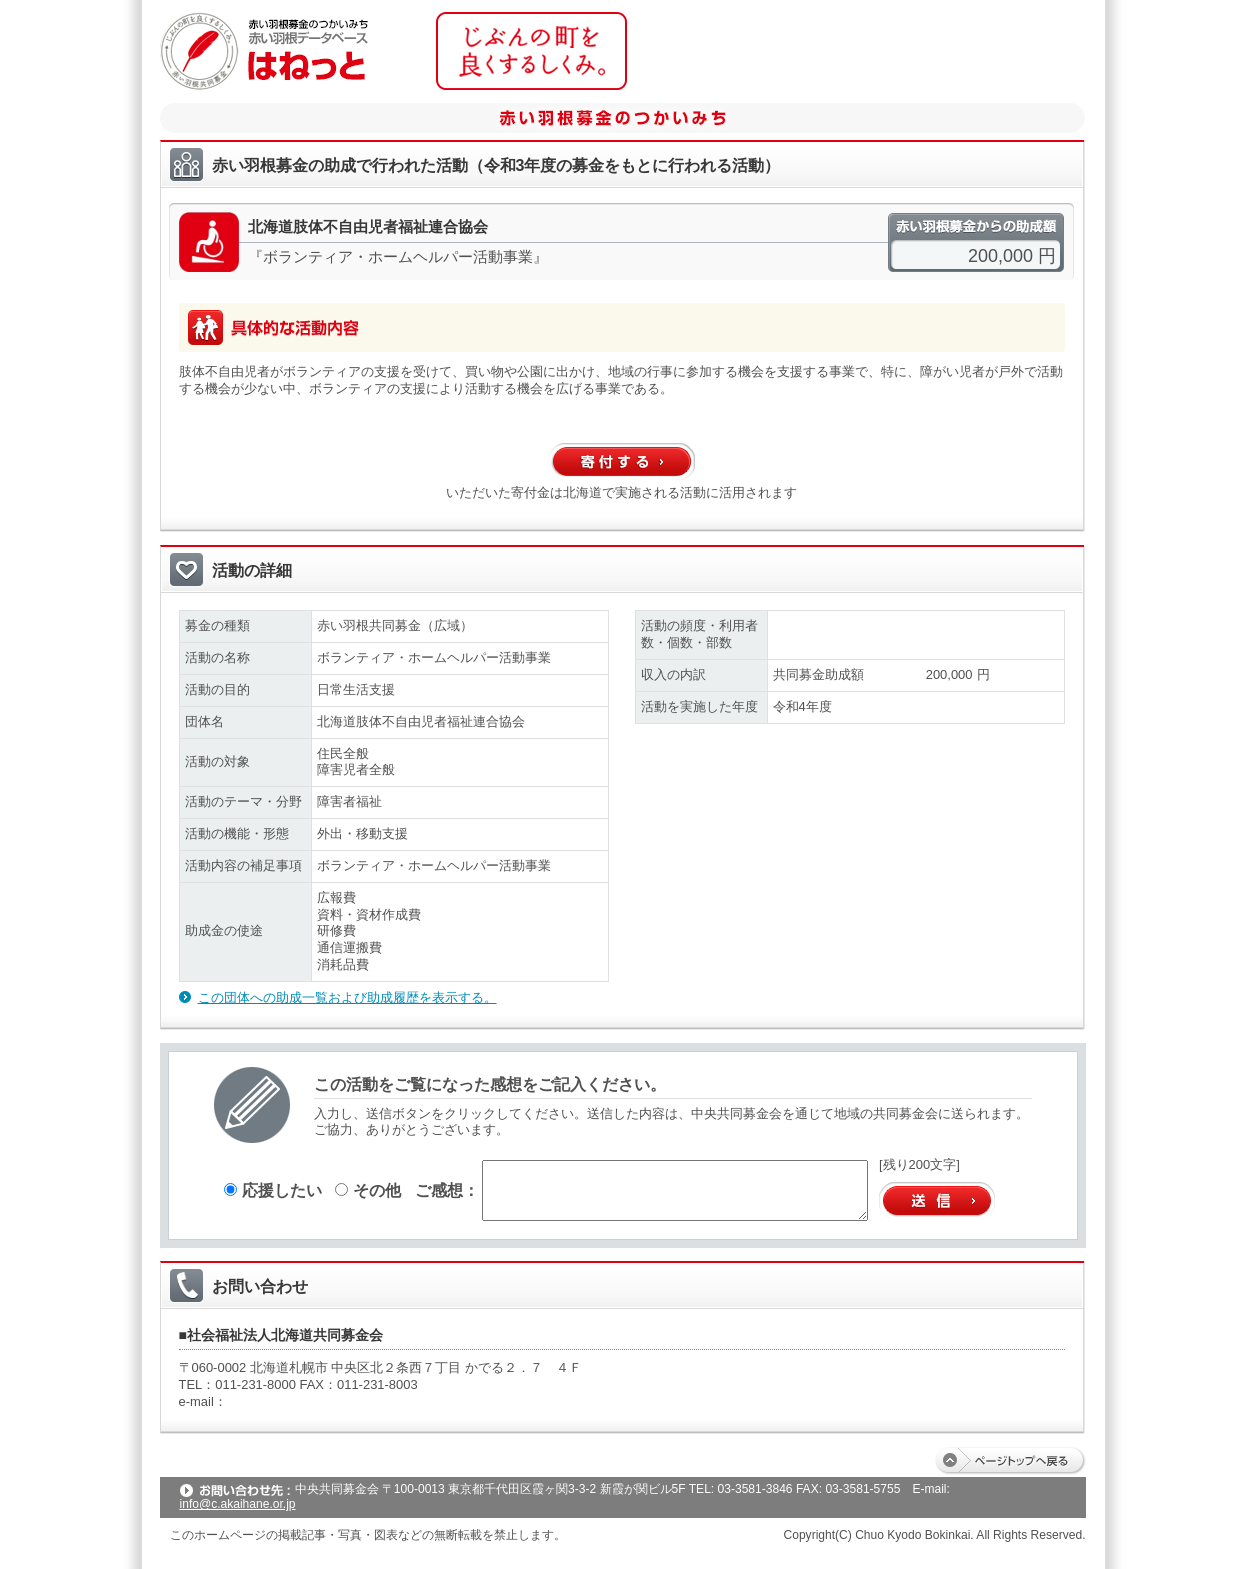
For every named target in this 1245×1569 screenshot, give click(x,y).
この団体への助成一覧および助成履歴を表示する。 (347, 997)
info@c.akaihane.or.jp (238, 1504)
